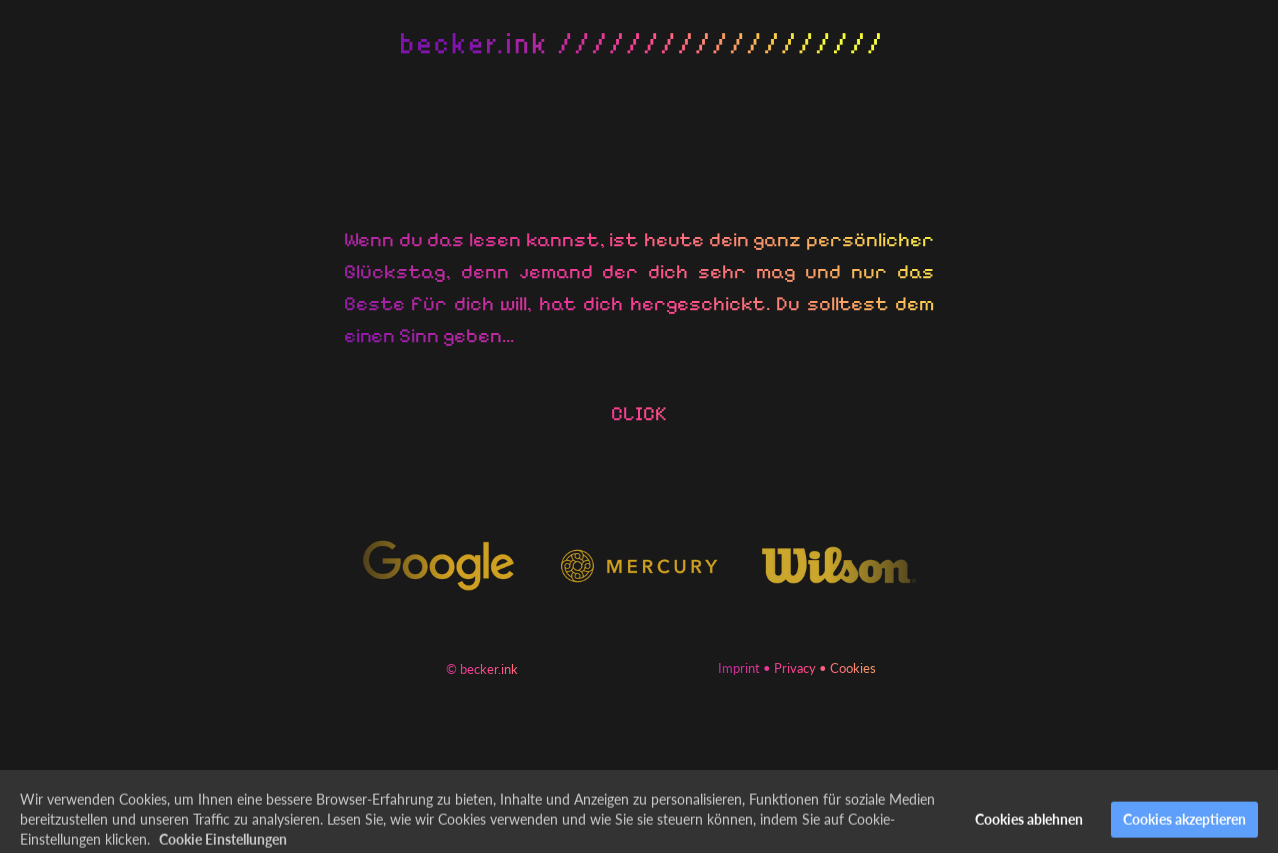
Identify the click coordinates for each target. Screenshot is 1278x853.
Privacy (795, 668)
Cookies (853, 668)
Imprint (739, 668)
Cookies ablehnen (1029, 827)
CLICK (639, 414)
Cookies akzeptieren (1184, 827)
